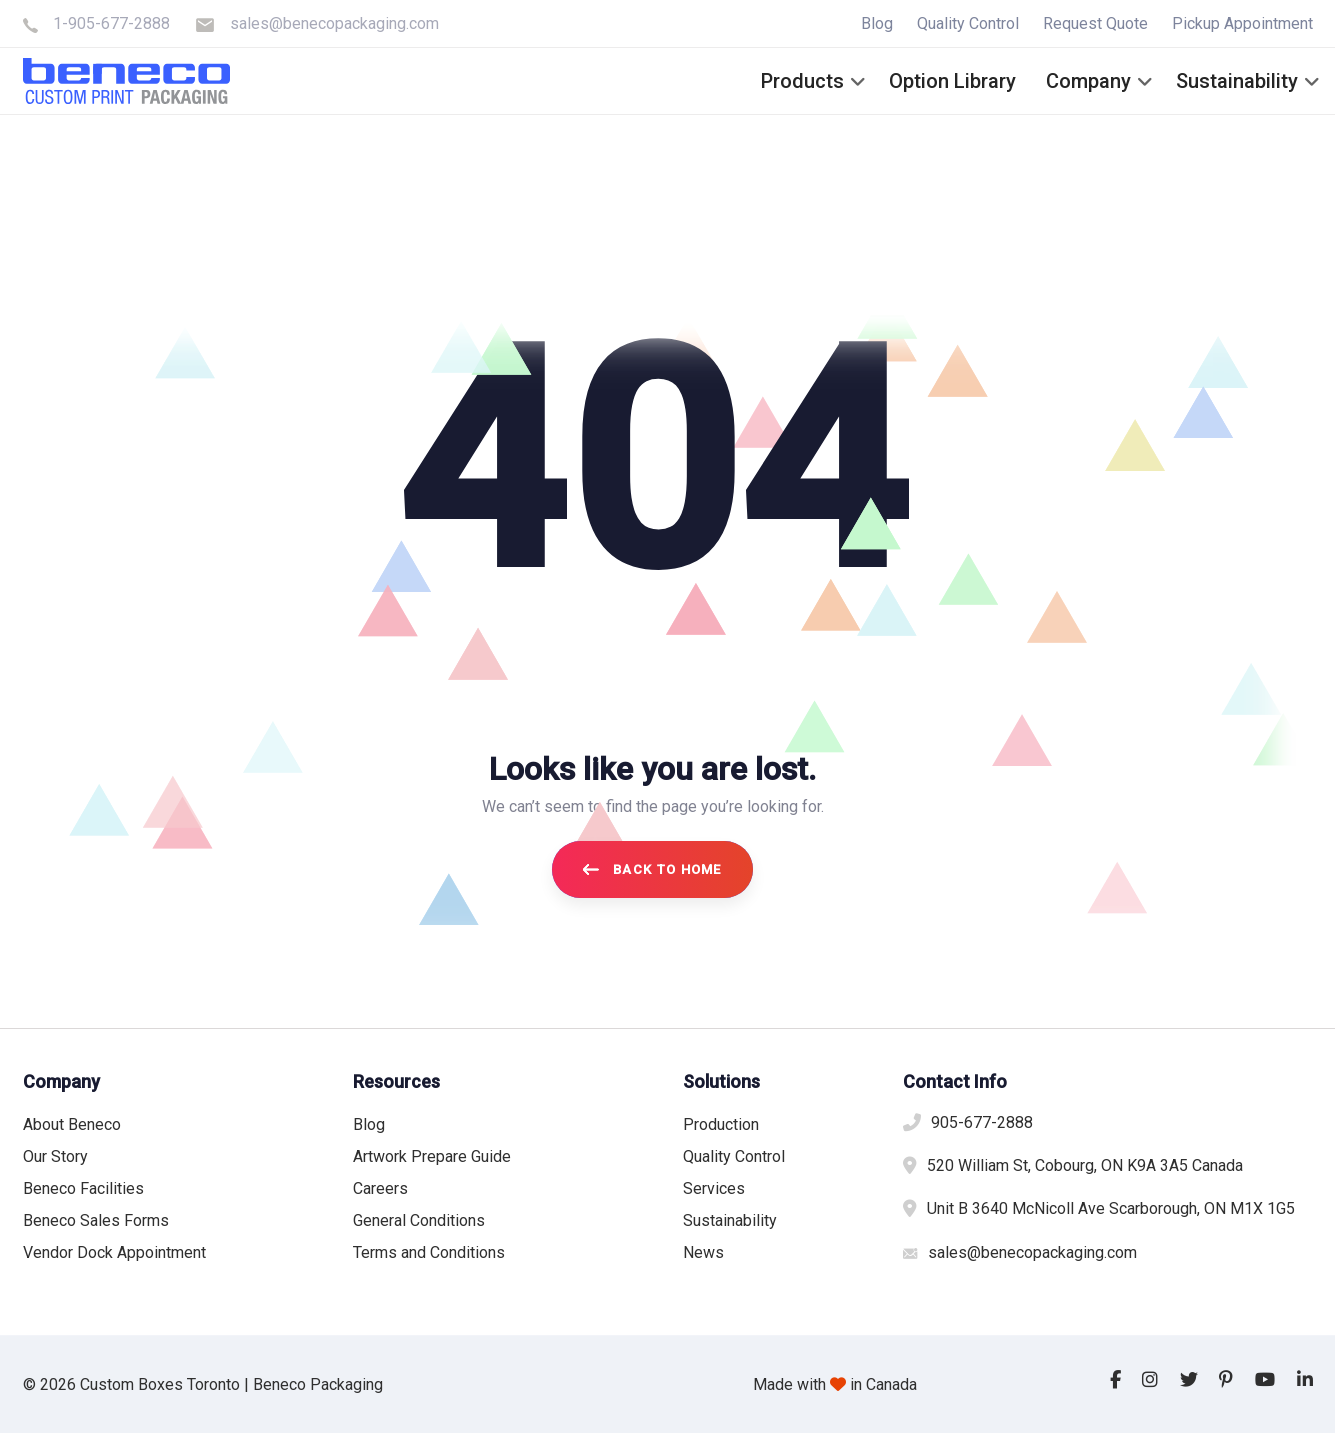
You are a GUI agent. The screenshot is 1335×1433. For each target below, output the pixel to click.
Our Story (55, 1156)
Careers (380, 1188)
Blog (877, 23)
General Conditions (419, 1220)
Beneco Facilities (83, 1188)
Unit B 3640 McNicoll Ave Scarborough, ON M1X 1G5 (1111, 1208)
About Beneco (72, 1124)
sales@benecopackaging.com (334, 23)
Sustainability (730, 1220)
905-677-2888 (982, 1122)
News (703, 1252)
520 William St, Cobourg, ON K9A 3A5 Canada (1085, 1165)
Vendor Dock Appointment (114, 1252)
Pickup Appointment (1242, 23)
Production (721, 1124)
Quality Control (968, 23)
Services (714, 1188)
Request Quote (1095, 23)
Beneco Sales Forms (96, 1220)
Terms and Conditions (429, 1252)
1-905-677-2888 (111, 23)
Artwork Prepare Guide (432, 1156)
